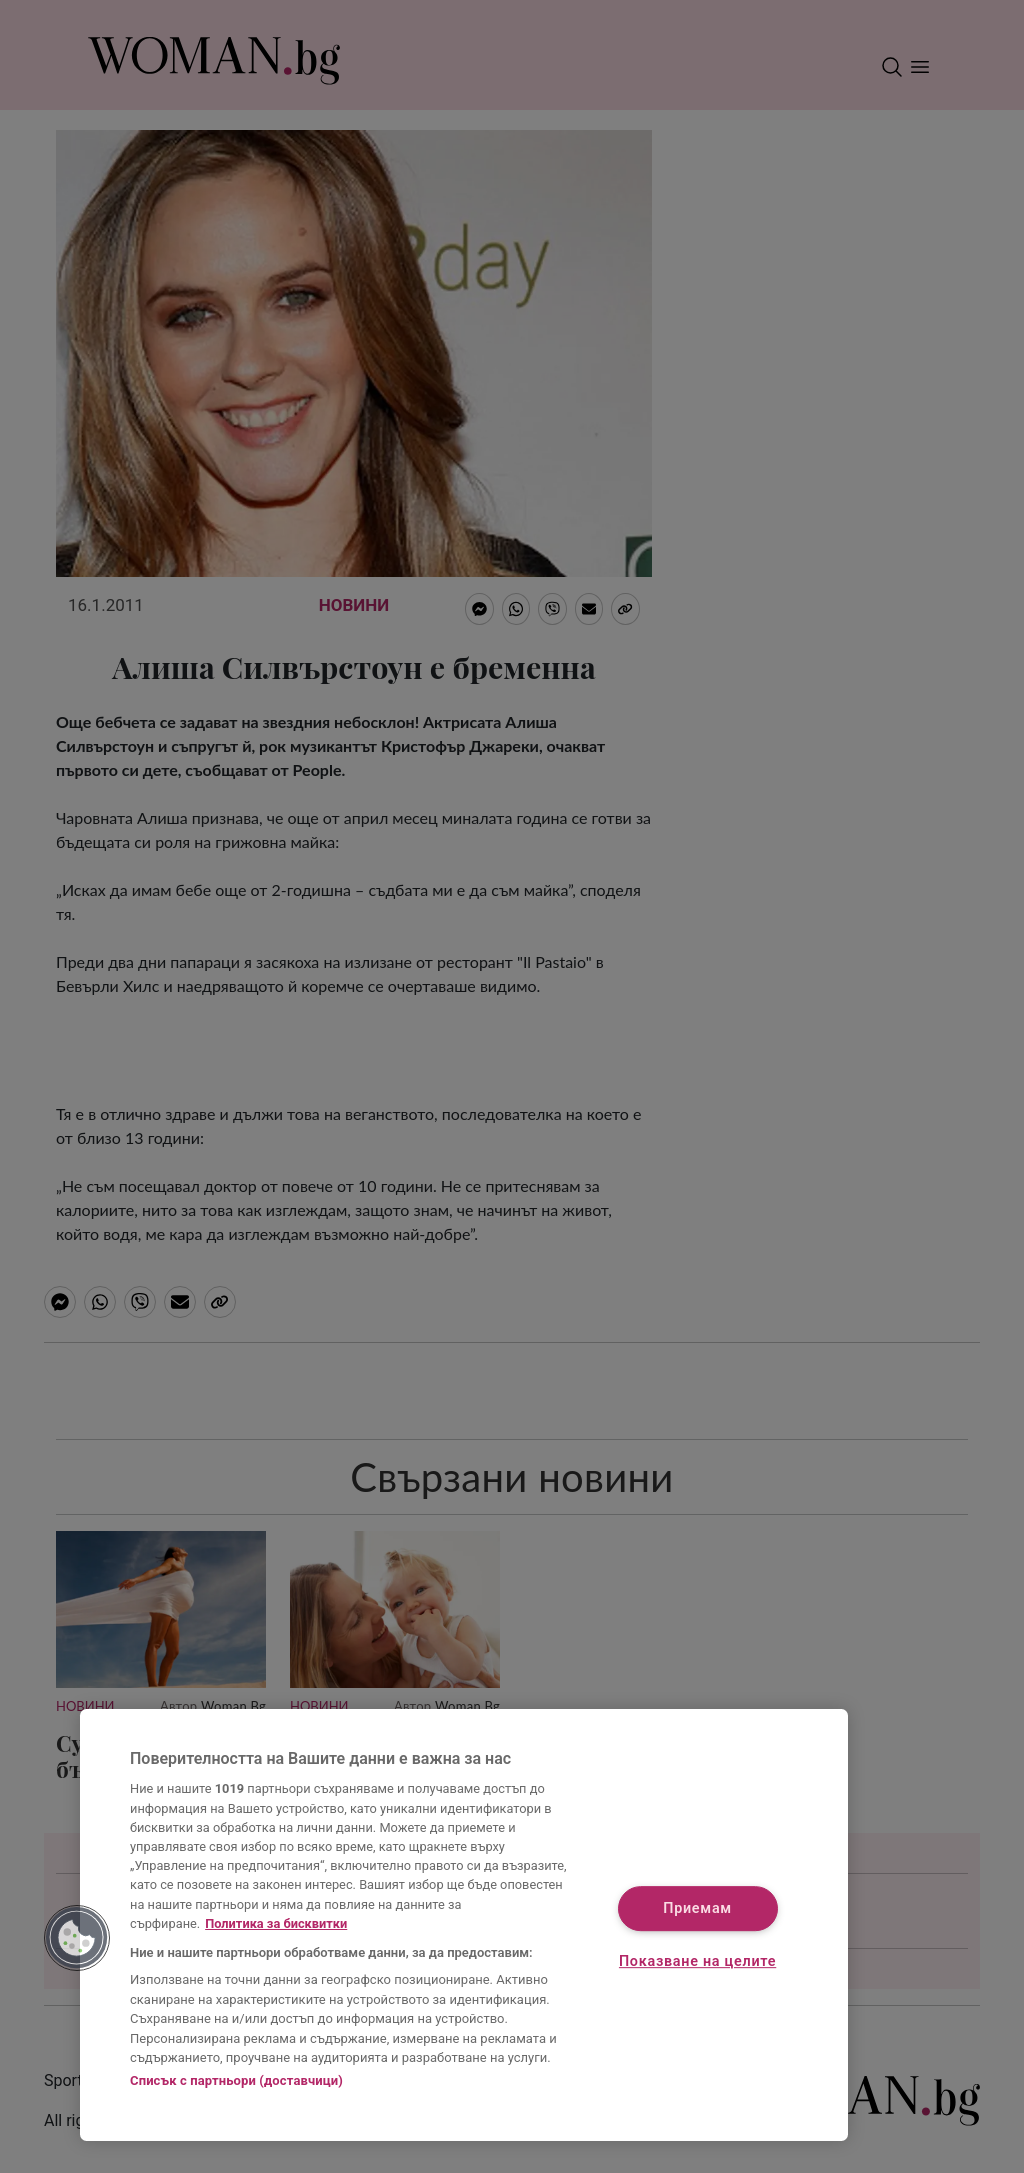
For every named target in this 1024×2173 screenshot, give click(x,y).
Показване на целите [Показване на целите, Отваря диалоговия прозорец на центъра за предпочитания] (697, 1962)
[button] (77, 1938)
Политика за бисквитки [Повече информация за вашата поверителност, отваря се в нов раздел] (276, 1923)
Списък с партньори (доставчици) (236, 2080)
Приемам (697, 1908)
